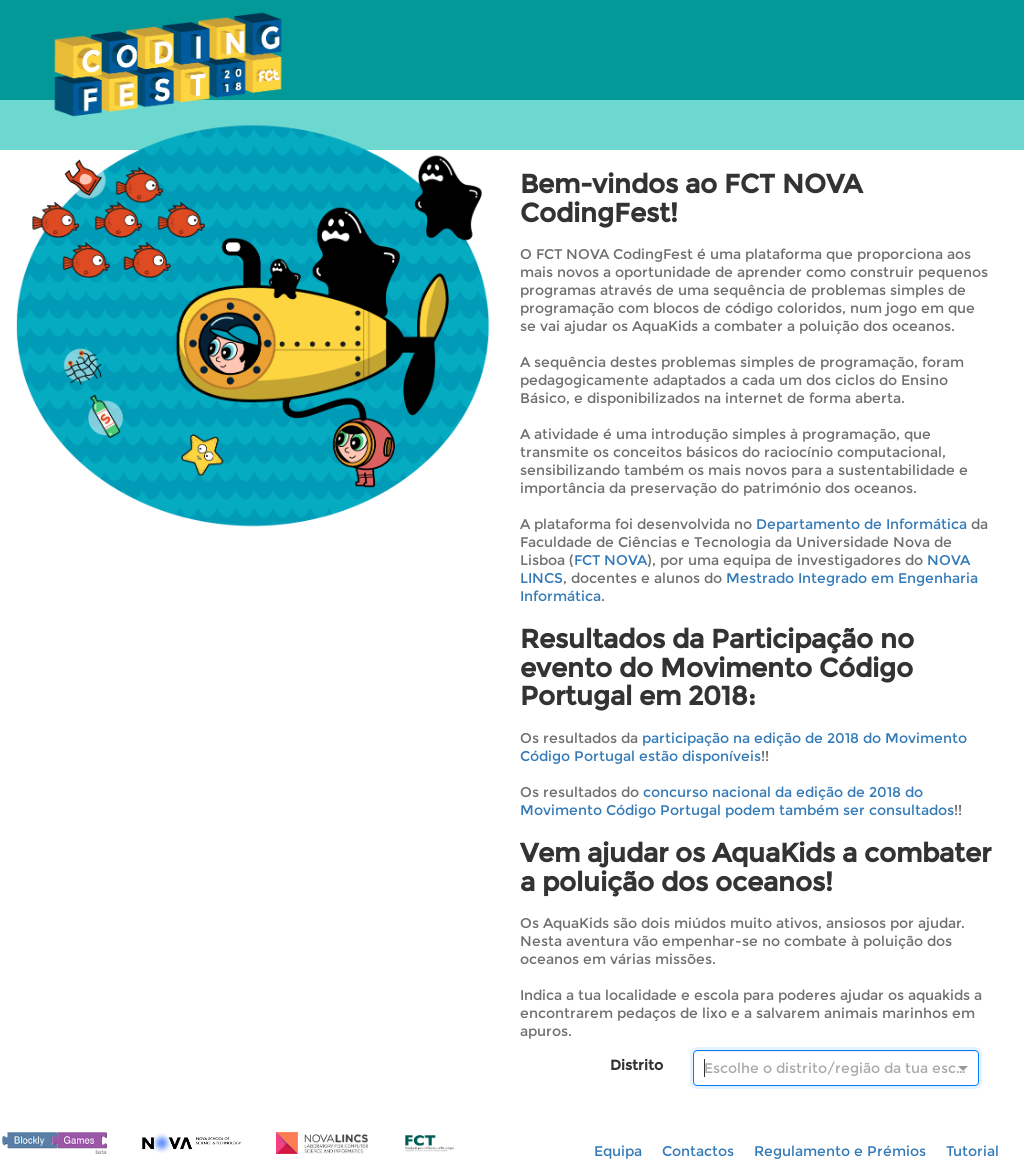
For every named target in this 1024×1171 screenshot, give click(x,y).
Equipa (618, 1151)
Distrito (636, 1065)
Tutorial (972, 1151)
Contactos (698, 1151)
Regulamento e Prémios (840, 1151)
